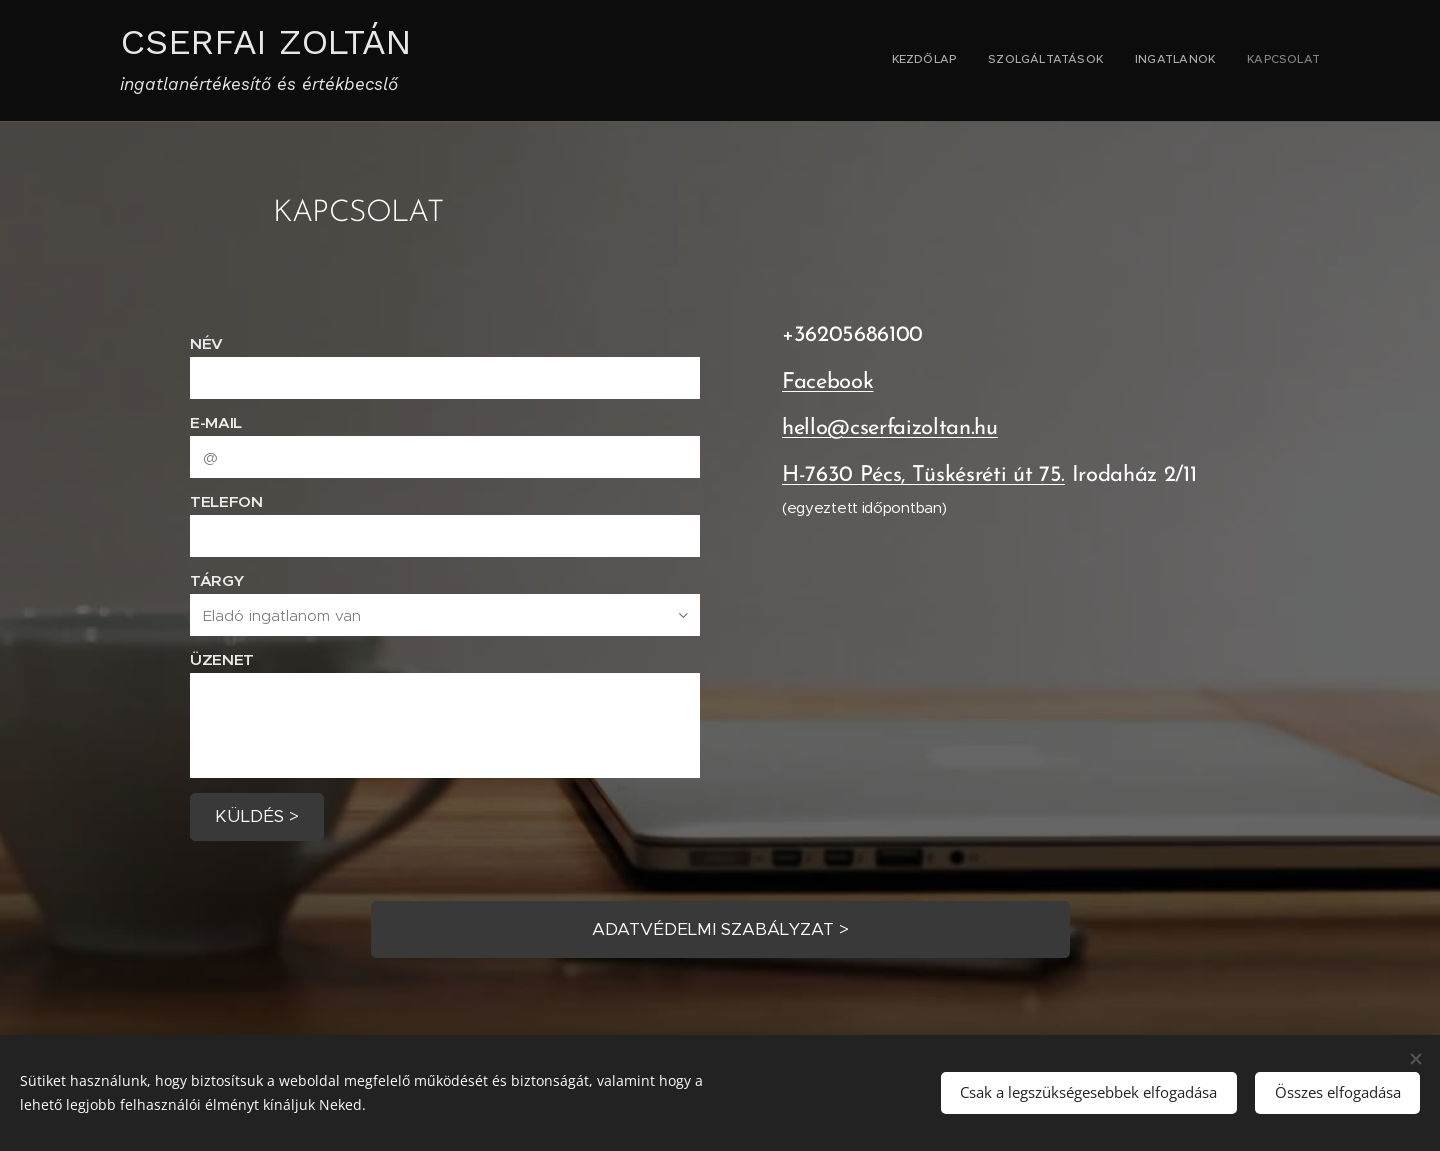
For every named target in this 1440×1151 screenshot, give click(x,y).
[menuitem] (1229, 61)
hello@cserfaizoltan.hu (890, 429)
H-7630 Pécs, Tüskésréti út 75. (923, 475)
